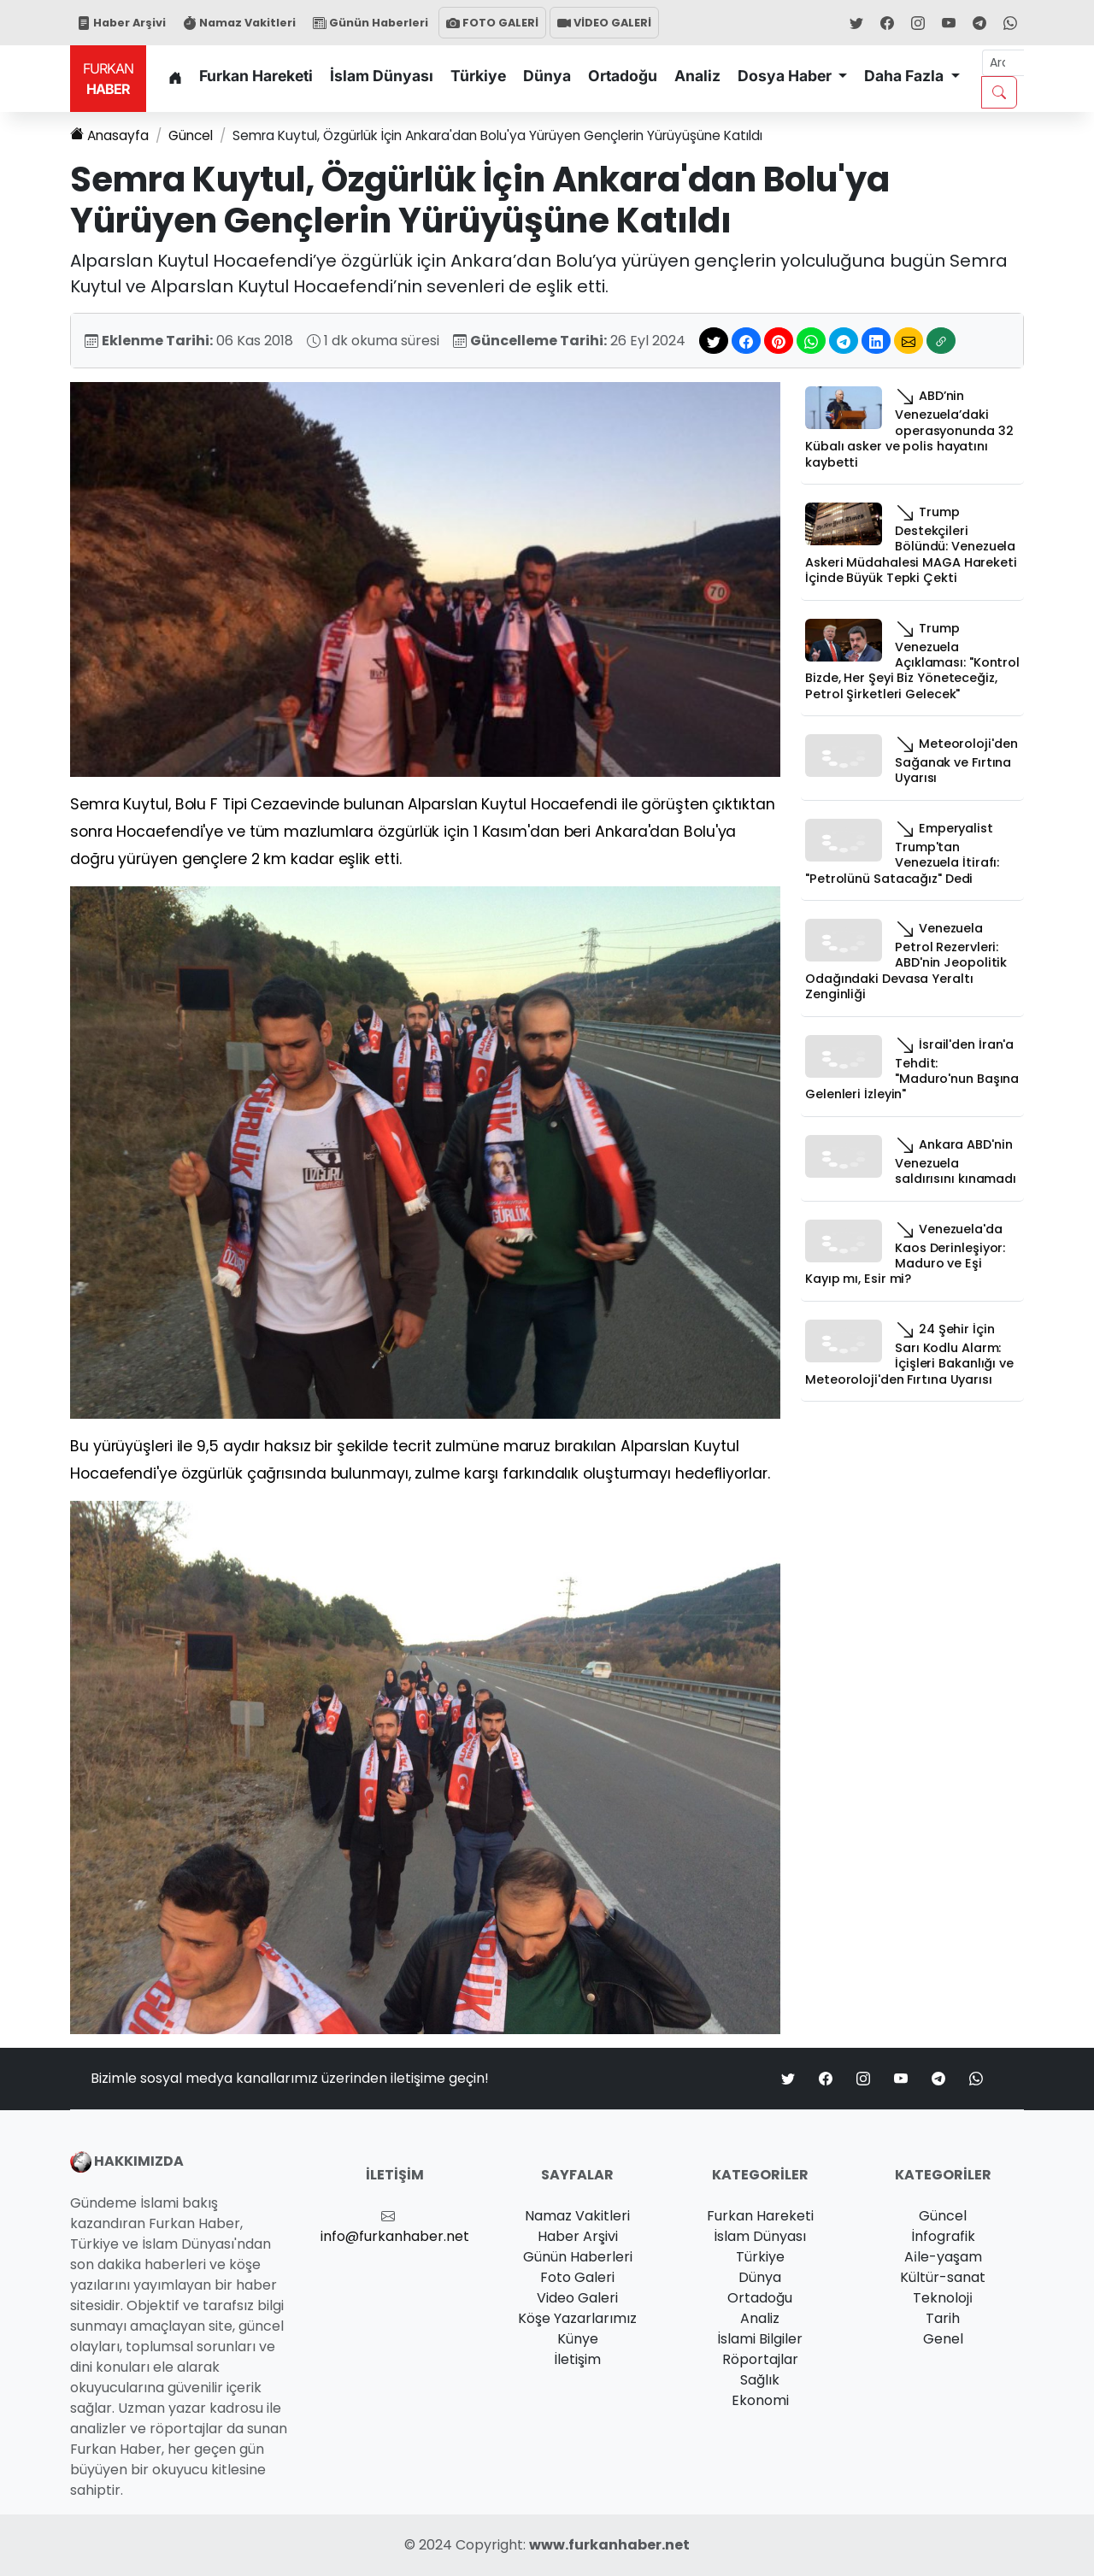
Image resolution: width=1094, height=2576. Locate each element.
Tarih (943, 2318)
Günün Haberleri (370, 22)
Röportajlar (760, 2359)
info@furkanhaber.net (395, 2236)
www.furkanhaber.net (609, 2545)
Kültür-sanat (942, 2277)
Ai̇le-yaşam (943, 2257)
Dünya (547, 76)
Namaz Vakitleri (239, 22)
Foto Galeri (577, 2277)
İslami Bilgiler (760, 2339)
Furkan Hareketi (256, 76)
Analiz (697, 76)
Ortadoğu (622, 76)
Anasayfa (110, 135)
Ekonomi (760, 2400)
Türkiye (478, 76)
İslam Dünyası (381, 76)
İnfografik (943, 2236)
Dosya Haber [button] (786, 76)
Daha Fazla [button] (905, 76)
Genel (943, 2339)
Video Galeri (577, 2298)
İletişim (577, 2359)
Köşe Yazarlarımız (577, 2318)
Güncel (195, 135)
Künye (577, 2339)
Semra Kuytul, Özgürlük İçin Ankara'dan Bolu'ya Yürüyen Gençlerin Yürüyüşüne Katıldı (519, 135)
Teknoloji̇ (943, 2298)
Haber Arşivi (121, 22)
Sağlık (759, 2380)
